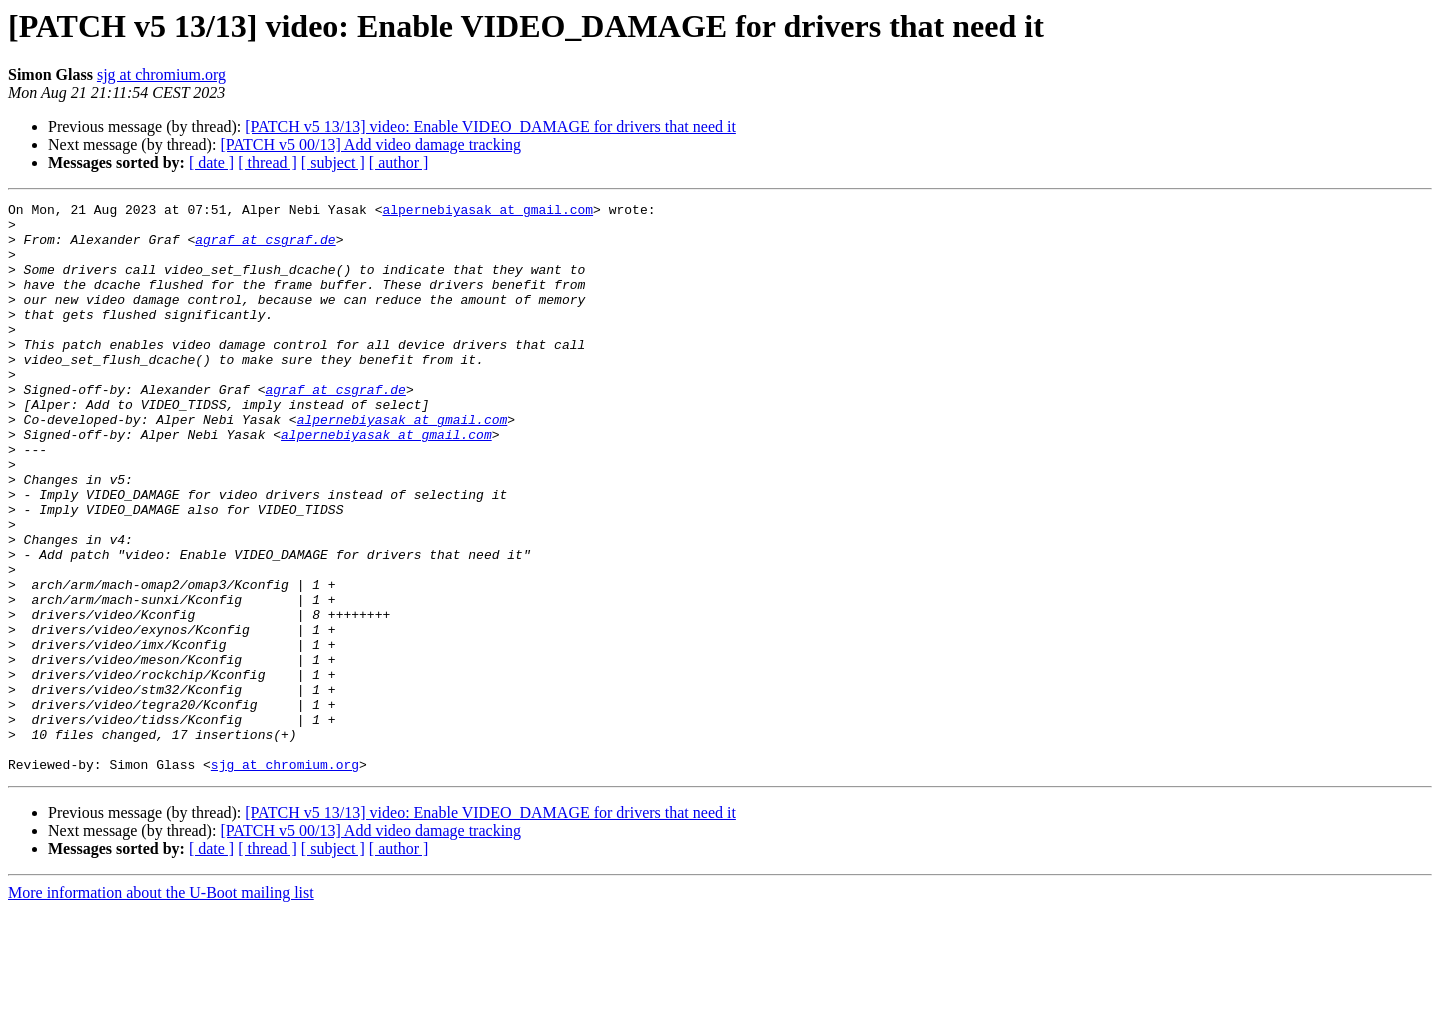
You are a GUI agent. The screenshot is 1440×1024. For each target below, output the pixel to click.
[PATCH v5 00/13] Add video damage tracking (370, 144)
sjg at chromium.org (161, 74)
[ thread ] (267, 162)
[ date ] (211, 162)
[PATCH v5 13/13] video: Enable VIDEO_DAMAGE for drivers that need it (490, 126)
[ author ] (399, 162)
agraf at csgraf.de (265, 248)
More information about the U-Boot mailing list (161, 1006)
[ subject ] (333, 162)
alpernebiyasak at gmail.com (487, 212)
